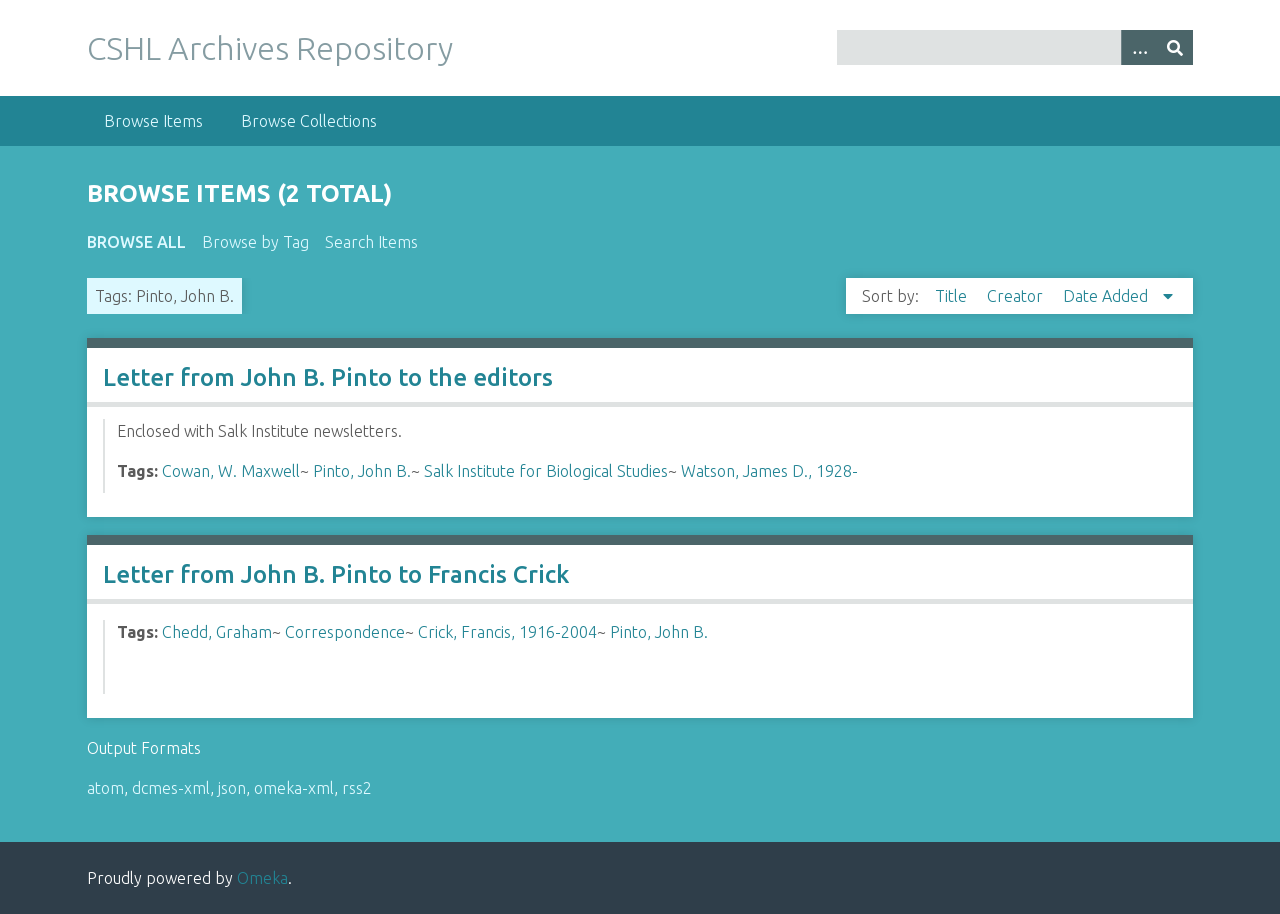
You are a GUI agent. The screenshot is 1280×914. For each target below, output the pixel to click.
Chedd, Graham (217, 632)
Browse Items (153, 121)
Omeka (262, 878)
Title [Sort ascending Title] (953, 296)
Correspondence (345, 632)
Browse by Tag (255, 242)
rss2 (357, 788)
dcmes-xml (171, 788)
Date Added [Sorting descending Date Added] (1107, 296)
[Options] (1139, 47)
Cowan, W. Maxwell (231, 471)
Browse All (136, 242)
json (232, 788)
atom (105, 788)
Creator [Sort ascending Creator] (1017, 296)
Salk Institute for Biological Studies (546, 471)
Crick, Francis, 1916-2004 (507, 632)
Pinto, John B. (362, 471)
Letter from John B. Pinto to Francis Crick (336, 574)
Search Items (371, 242)
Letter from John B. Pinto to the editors (328, 377)
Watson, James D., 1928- (769, 471)
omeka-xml (294, 788)
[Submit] (1175, 47)
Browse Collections (309, 121)
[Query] (1015, 47)
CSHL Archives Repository (270, 48)
